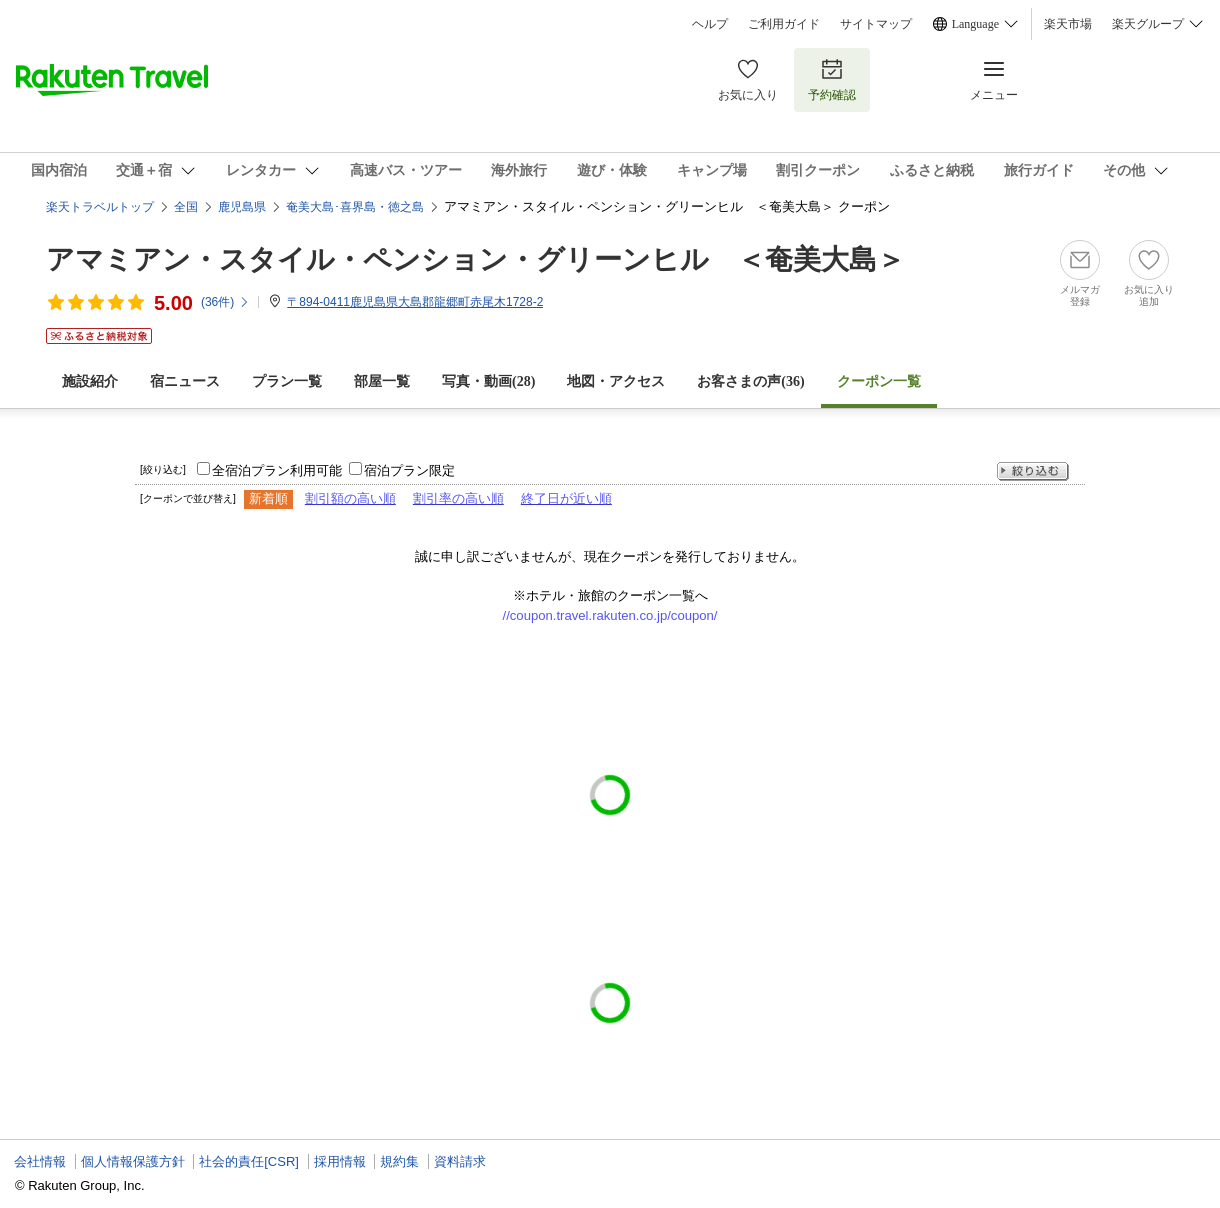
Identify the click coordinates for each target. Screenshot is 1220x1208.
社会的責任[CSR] (249, 1161)
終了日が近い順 (566, 498)
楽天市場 (1068, 24)
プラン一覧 (287, 381)
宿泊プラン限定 (409, 470)
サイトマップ (876, 24)
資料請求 (460, 1161)
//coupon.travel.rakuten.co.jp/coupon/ (610, 615)
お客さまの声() (750, 381)
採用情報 (340, 1161)
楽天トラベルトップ (100, 207)
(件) (225, 302)
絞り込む (1033, 471)
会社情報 (40, 1161)
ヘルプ (710, 24)
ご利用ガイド (784, 24)
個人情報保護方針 (133, 1161)
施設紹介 (90, 381)
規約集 (399, 1161)
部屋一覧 (382, 381)
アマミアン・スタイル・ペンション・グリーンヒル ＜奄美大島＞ (475, 259)
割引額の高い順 (350, 498)
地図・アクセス (616, 381)
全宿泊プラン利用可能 (277, 470)
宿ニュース (185, 381)
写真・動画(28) (488, 381)
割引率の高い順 (458, 498)
